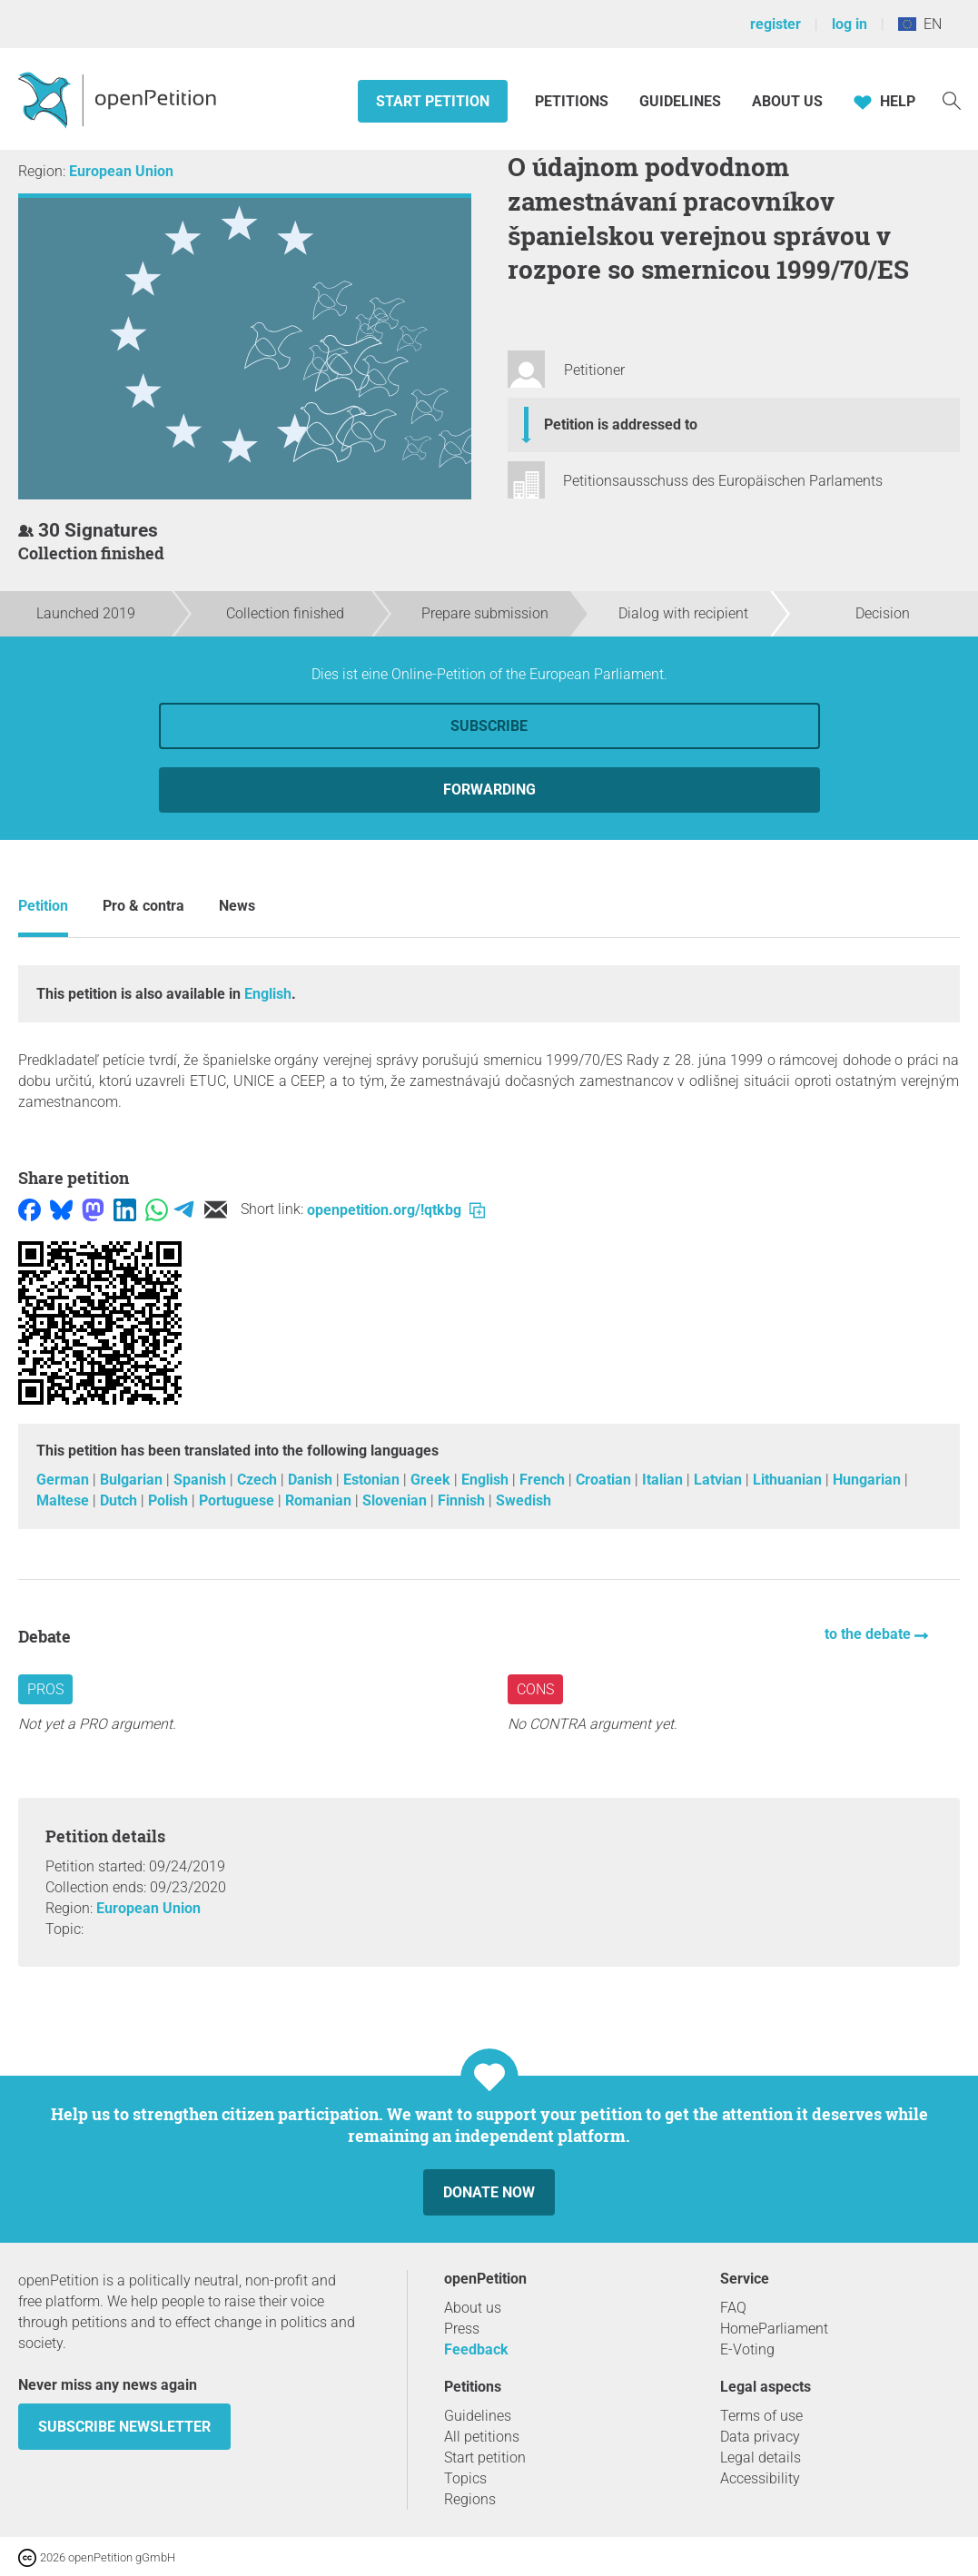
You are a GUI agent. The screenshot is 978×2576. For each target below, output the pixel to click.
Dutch (120, 1500)
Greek (432, 1479)
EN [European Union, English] (920, 24)
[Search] (952, 99)
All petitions (481, 2436)
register (775, 24)
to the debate (869, 1634)
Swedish (523, 1500)
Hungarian (868, 1479)
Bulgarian (133, 1479)
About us (787, 101)
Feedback (476, 2349)
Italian (664, 1479)
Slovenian (396, 1500)
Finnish (463, 1500)
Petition (43, 905)
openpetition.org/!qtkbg (396, 1210)
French (543, 1479)
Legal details (760, 2457)
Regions (470, 2499)
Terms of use (761, 2415)
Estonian (373, 1479)
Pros (45, 1689)
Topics (465, 2478)
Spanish (201, 1479)
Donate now (489, 2192)
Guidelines (680, 101)
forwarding (489, 789)
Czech (259, 1479)
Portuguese (238, 1500)
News (237, 905)
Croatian (605, 1479)
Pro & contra (143, 905)
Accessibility (760, 2478)
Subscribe (489, 726)
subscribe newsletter (124, 2426)
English (267, 993)
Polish (170, 1500)
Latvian (720, 1479)
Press (461, 2328)
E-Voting (747, 2349)
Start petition (432, 101)
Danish (312, 1479)
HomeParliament (774, 2328)
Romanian (320, 1500)
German (64, 1479)
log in (849, 24)
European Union (121, 171)
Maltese (64, 1500)
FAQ (733, 2307)
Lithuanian (789, 1479)
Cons (535, 1689)
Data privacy (760, 2436)
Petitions (573, 101)
